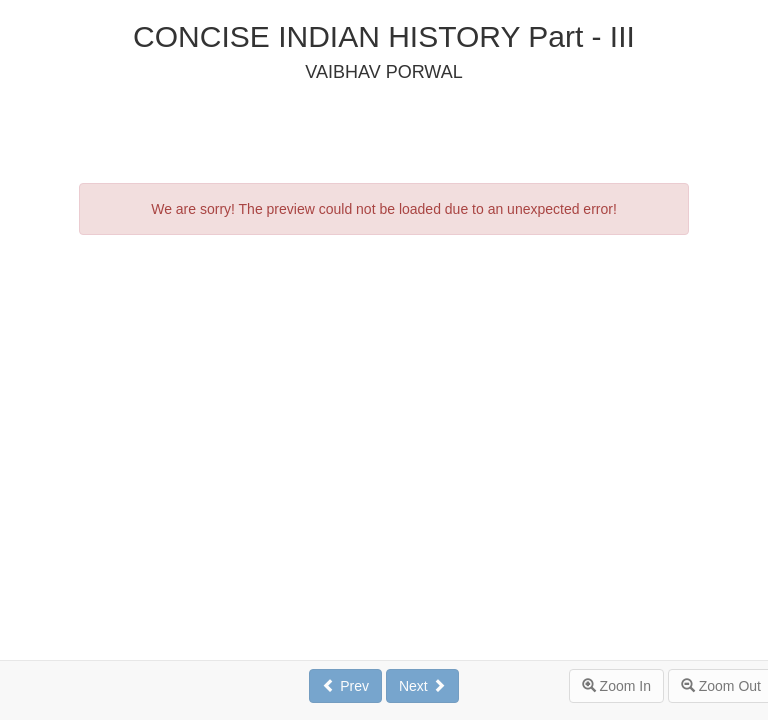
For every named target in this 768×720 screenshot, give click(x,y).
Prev (345, 686)
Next (422, 686)
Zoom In (616, 686)
